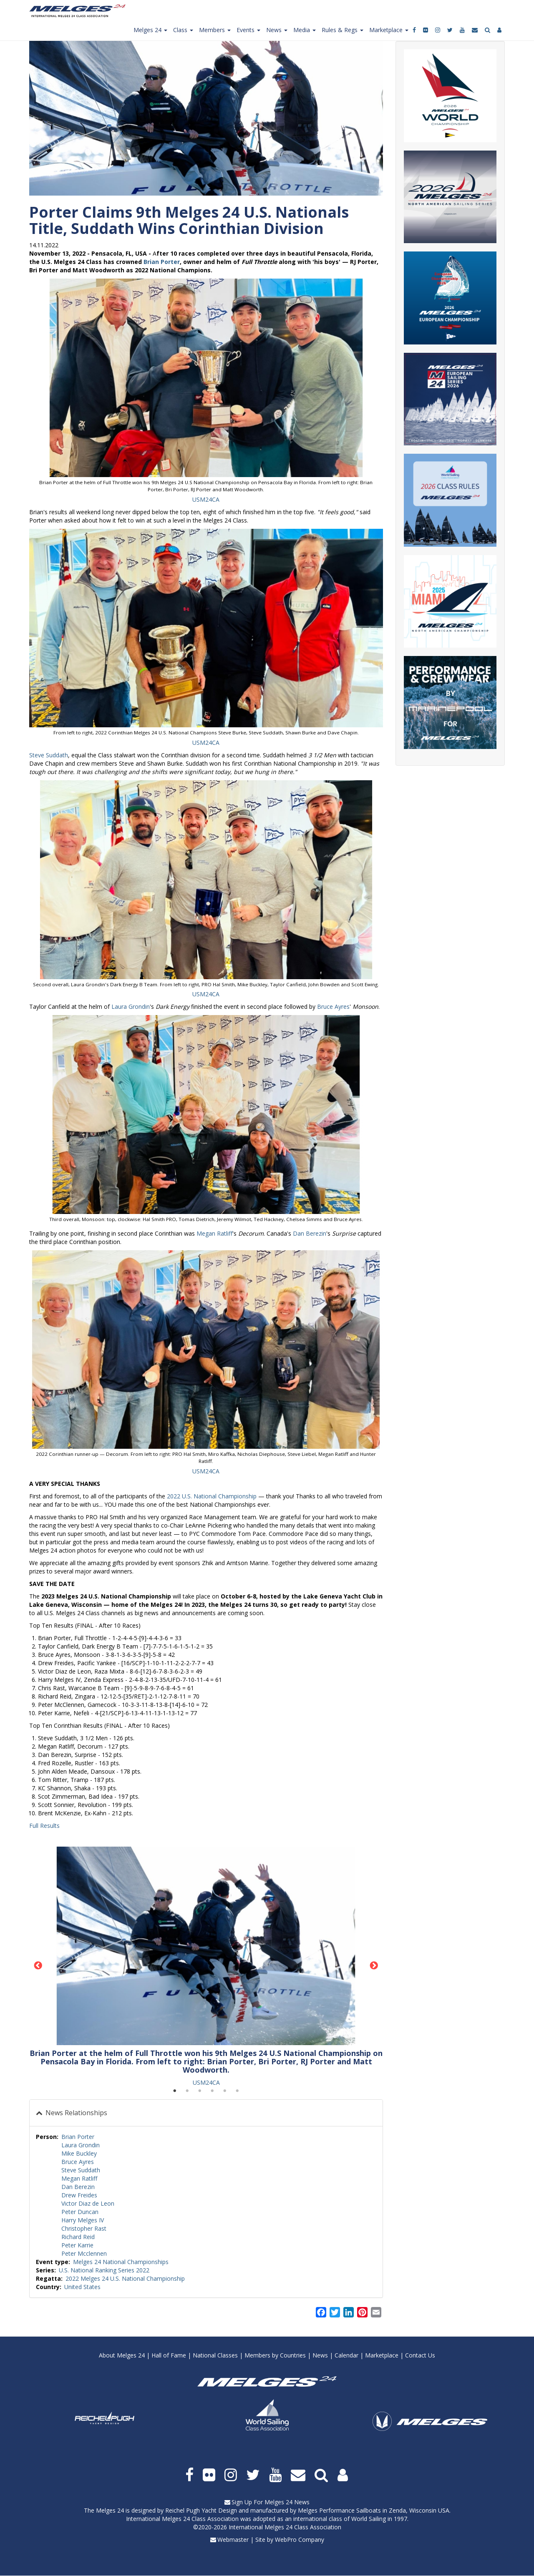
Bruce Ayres (333, 1006)
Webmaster (233, 2539)
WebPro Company (299, 2539)
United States (82, 2287)
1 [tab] (175, 2091)
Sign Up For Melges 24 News (271, 2502)
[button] (206, 378)
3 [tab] (200, 2091)
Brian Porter (162, 262)
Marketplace (381, 2355)
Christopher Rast (83, 2228)
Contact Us (420, 2355)
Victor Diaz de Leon (87, 2203)
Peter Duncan (79, 2212)
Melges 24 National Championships (121, 2262)
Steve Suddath (48, 755)
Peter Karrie (77, 2245)
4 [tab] (212, 2091)
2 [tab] (187, 2091)
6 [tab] (237, 2091)
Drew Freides (79, 2195)
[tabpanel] (206, 1967)
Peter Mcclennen (84, 2253)
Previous (38, 1966)
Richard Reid (78, 2237)
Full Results (44, 1826)
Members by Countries (275, 2355)
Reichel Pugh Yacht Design (201, 2510)
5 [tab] (225, 2091)
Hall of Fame (168, 2355)
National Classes (215, 2355)
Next (374, 1966)
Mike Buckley (79, 2153)
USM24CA (205, 499)
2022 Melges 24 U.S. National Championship (125, 2278)
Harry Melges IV (82, 2220)
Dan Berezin (309, 1233)
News (320, 2355)
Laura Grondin (130, 1006)
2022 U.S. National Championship (212, 1496)
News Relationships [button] (75, 2112)
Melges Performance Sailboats (339, 2510)
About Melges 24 (122, 2355)
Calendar (346, 2355)
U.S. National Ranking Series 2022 (104, 2270)
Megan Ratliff (214, 1233)
